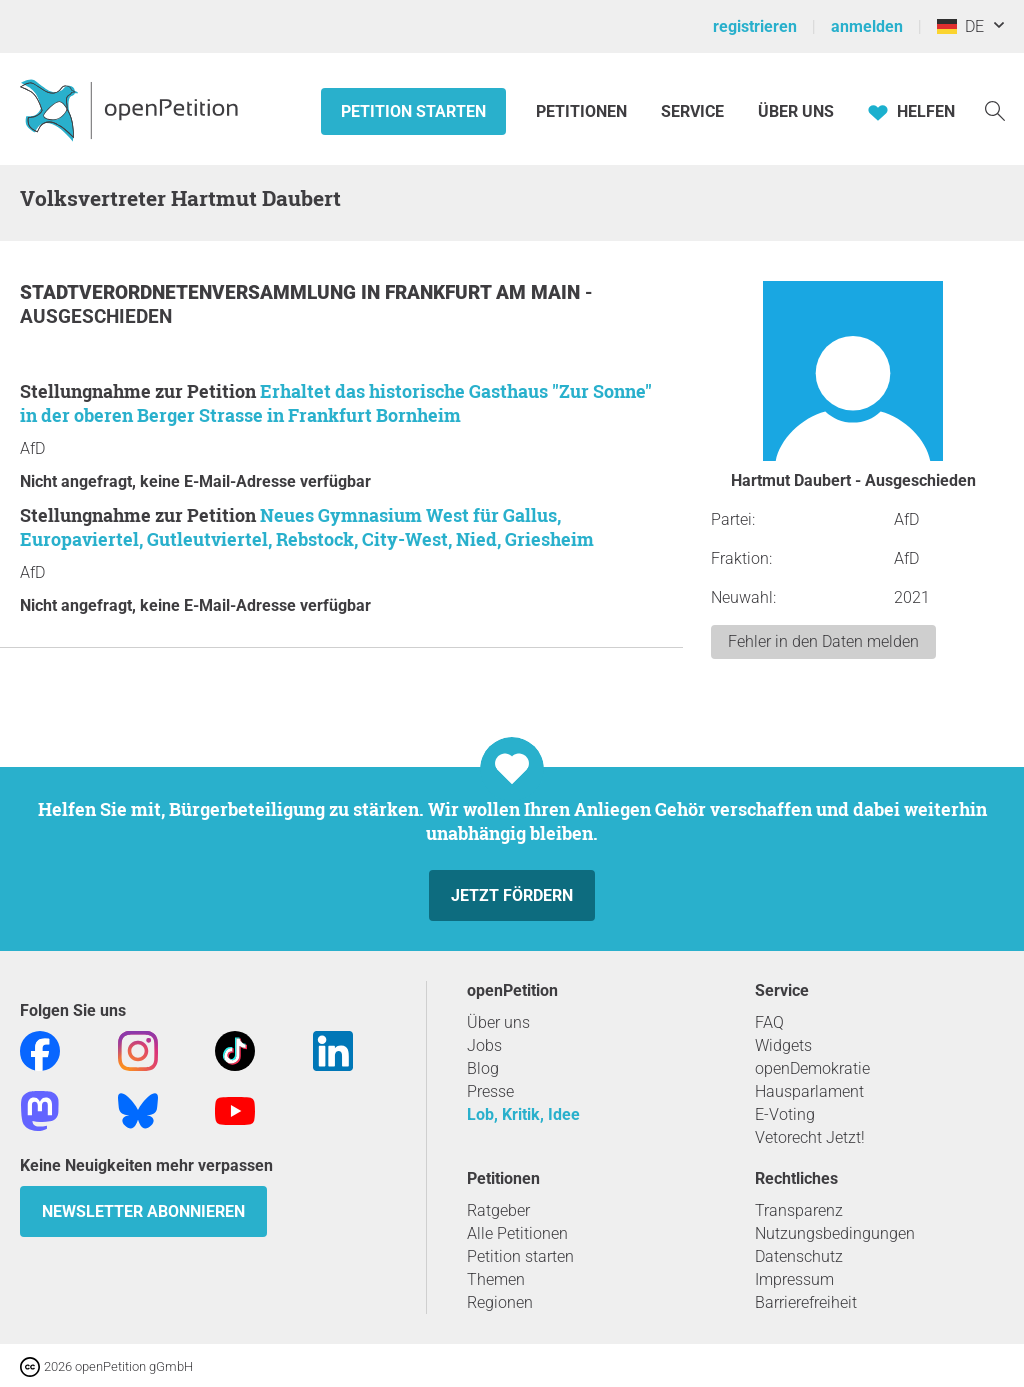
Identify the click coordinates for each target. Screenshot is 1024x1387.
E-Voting (785, 1114)
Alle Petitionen (517, 1233)
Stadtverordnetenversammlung (190, 292)
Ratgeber (498, 1210)
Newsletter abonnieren (143, 1211)
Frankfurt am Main (485, 292)
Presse (490, 1091)
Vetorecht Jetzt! (810, 1137)
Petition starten (413, 111)
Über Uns (796, 111)
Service (692, 111)
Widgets (783, 1045)
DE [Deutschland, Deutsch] (960, 26)
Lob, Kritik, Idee (523, 1114)
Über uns (498, 1022)
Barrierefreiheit (806, 1302)
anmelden (867, 26)
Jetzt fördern (512, 895)
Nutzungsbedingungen (835, 1233)
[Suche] (995, 109)
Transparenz (799, 1210)
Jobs (484, 1045)
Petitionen (583, 111)
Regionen (500, 1302)
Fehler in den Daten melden (823, 641)
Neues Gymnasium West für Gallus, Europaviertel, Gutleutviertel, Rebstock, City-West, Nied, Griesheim (307, 527)
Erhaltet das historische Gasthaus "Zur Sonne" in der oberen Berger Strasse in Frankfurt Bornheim (336, 403)
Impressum (794, 1279)
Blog (483, 1068)
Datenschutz (799, 1256)
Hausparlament (809, 1091)
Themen (496, 1279)
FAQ (769, 1022)
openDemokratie (812, 1068)
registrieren (755, 26)
